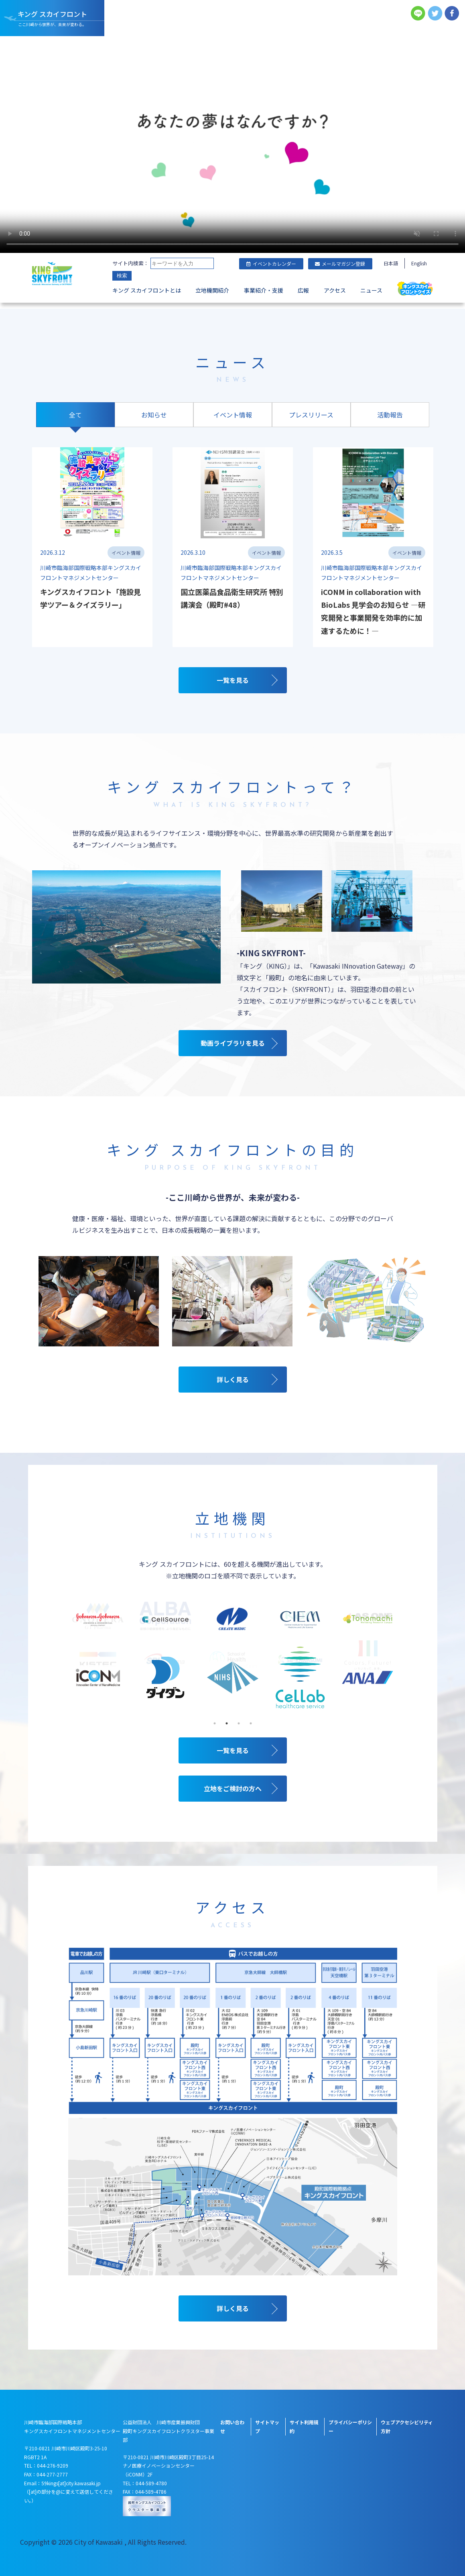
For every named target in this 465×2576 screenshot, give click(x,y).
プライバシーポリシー (350, 2426)
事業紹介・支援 (263, 290)
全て (75, 414)
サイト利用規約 (304, 2426)
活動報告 (390, 414)
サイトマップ (267, 2426)
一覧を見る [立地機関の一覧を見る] (233, 1750)
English (419, 263)
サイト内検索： (130, 263)
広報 (303, 290)
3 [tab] (239, 1723)
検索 (122, 276)
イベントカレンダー (271, 263)
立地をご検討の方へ (233, 1788)
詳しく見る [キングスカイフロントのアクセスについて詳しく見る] (233, 2308)
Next (399, 1660)
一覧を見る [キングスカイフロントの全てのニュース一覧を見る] (233, 680)
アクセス (335, 290)
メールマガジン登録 (340, 263)
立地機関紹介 (212, 290)
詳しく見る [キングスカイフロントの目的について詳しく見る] (233, 1379)
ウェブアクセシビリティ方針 (407, 2426)
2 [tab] (227, 1723)
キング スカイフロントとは (146, 290)
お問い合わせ (232, 2426)
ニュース (371, 290)
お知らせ (154, 414)
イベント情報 (232, 414)
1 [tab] (215, 1723)
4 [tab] (251, 1723)
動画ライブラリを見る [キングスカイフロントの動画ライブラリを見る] (233, 1043)
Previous (66, 1660)
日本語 (391, 263)
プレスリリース (311, 414)
